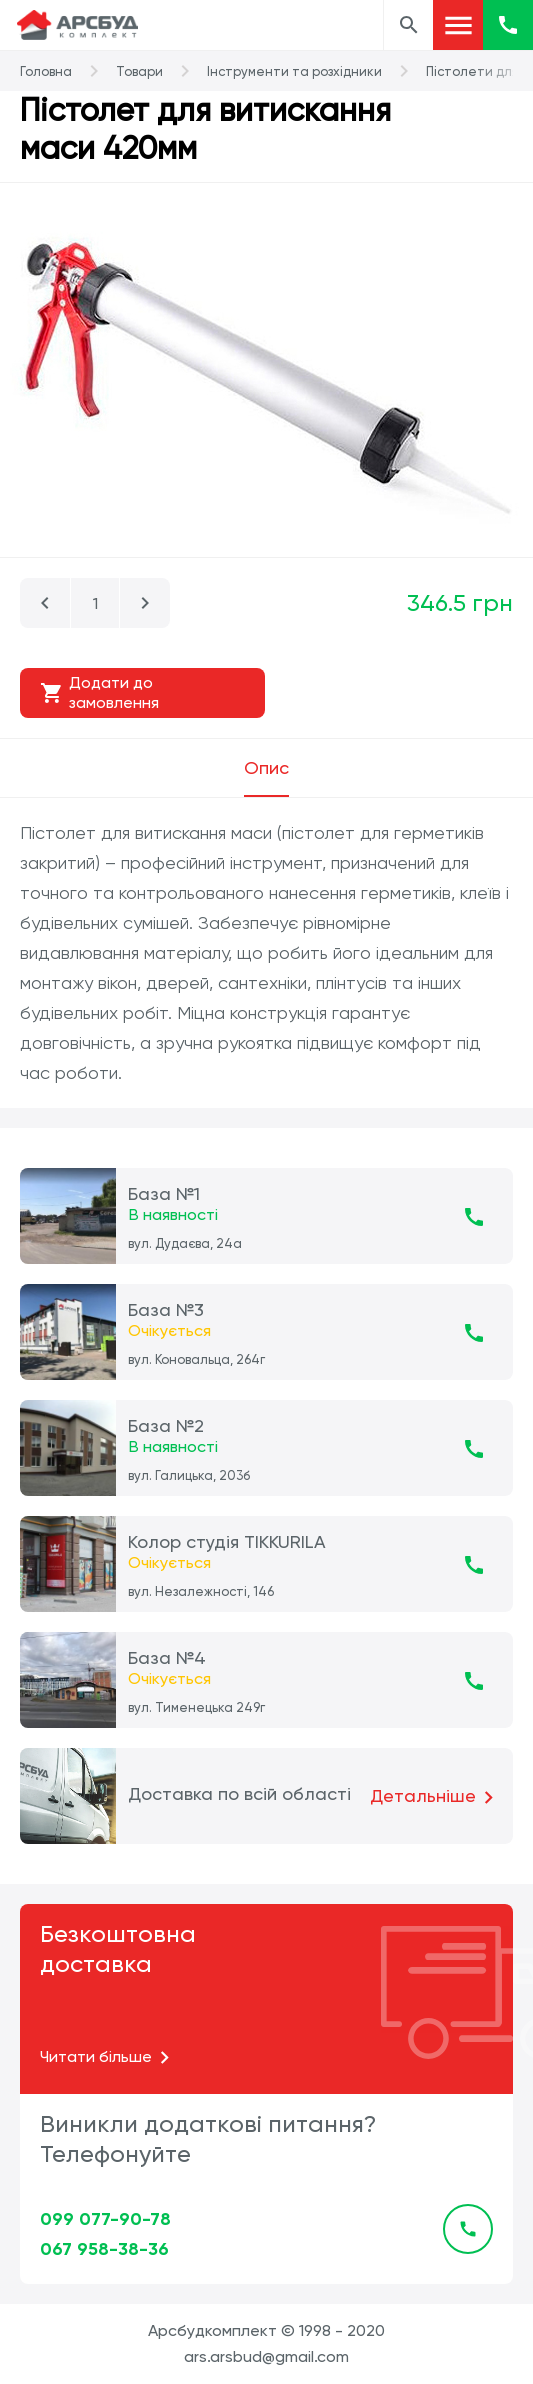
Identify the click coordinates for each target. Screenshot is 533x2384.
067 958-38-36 (104, 2249)
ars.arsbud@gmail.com (266, 2356)
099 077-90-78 (105, 2219)
